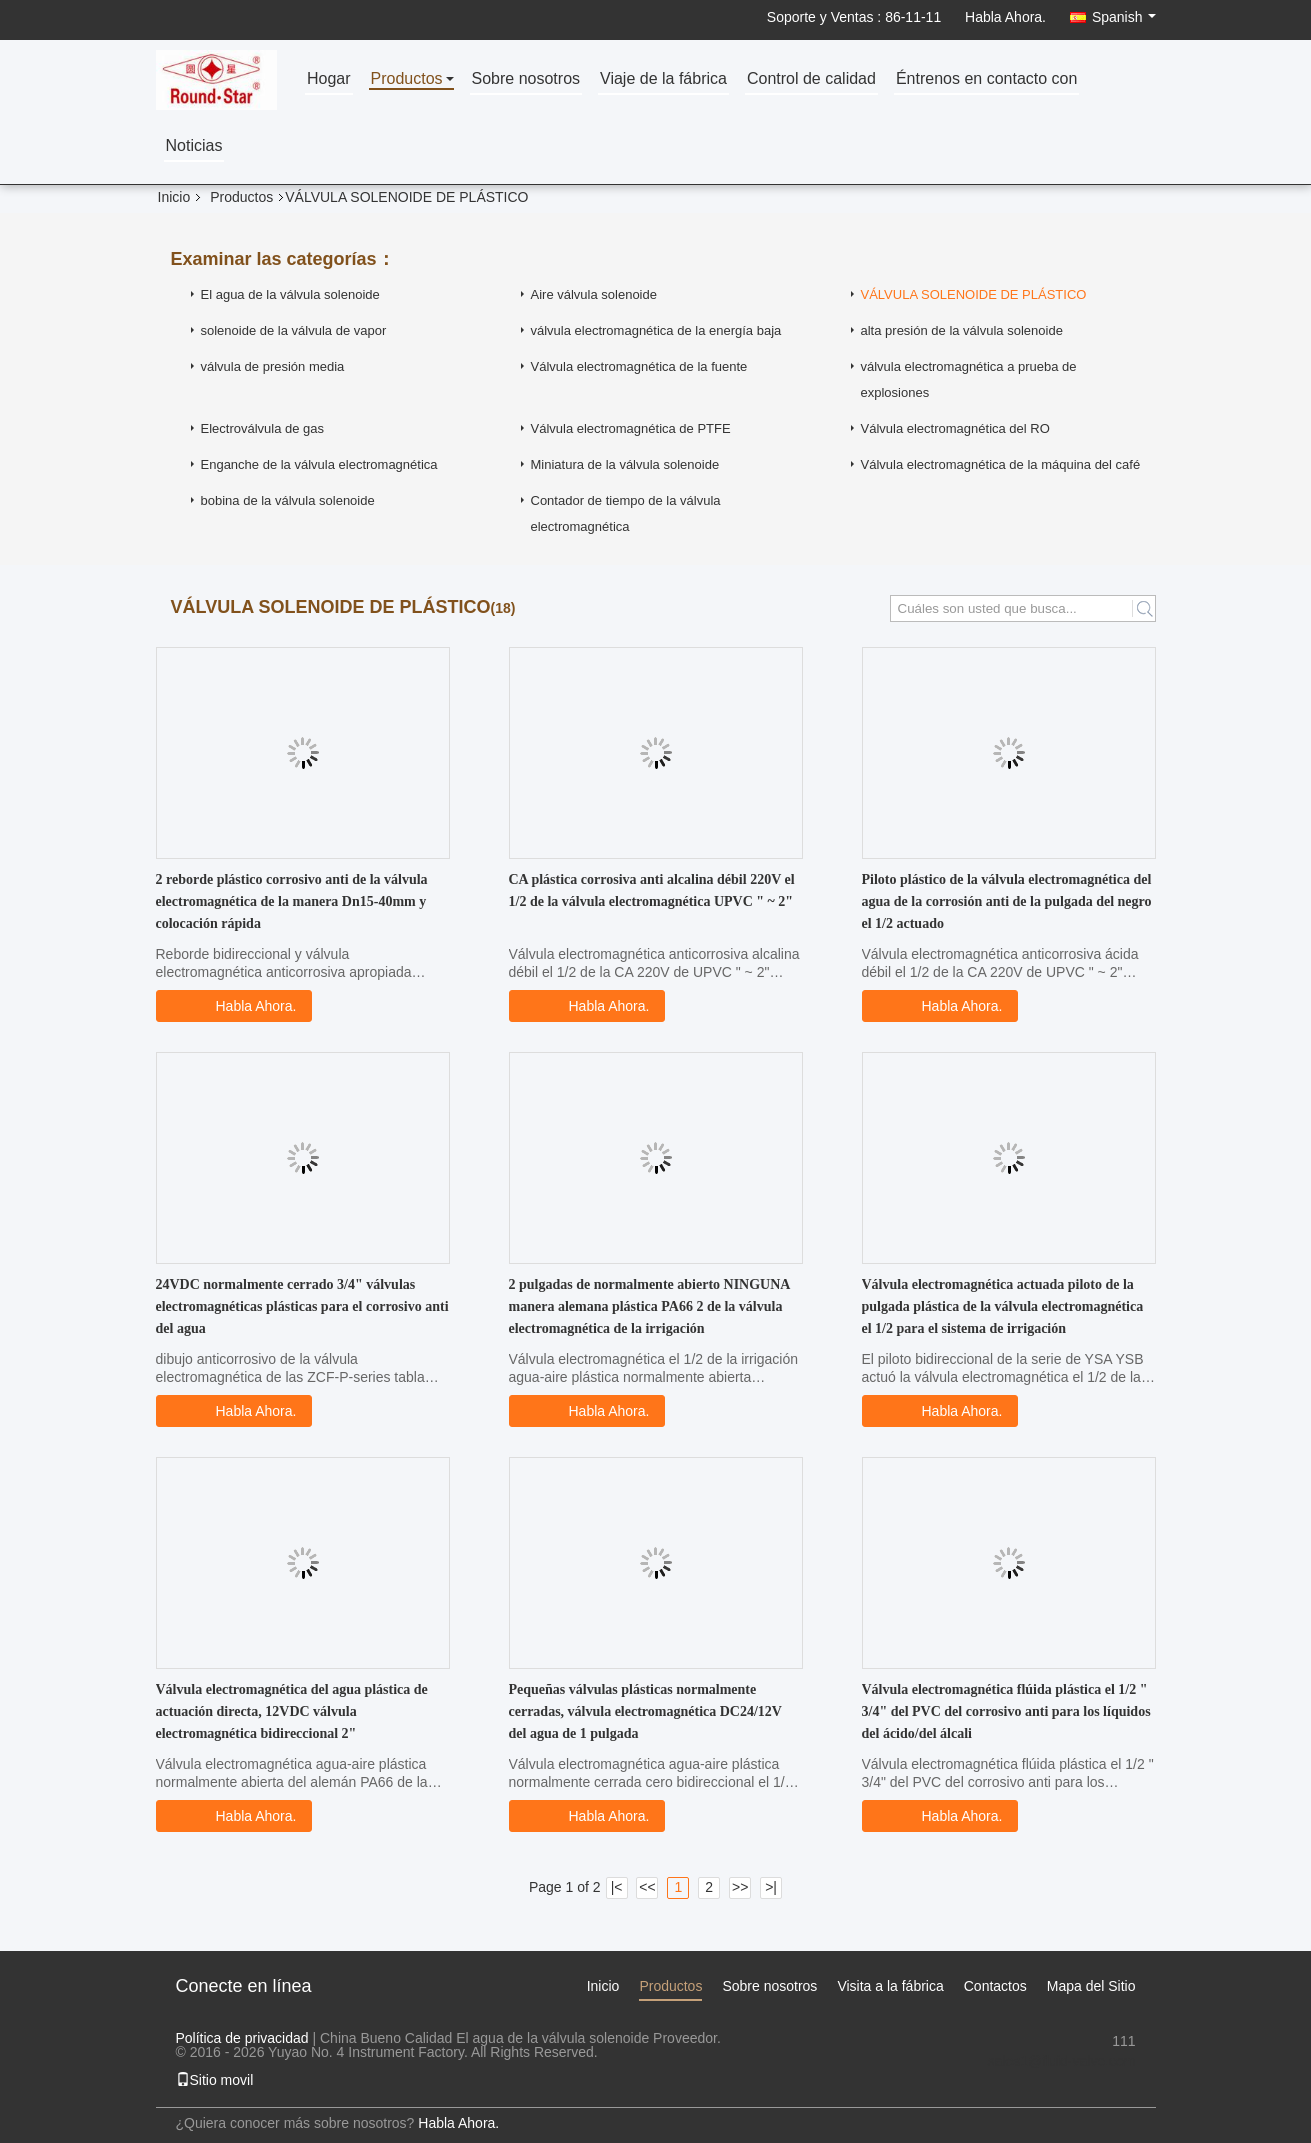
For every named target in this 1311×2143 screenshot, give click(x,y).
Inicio (174, 197)
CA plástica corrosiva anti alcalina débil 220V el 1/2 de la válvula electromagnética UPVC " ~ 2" (652, 890)
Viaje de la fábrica (663, 79)
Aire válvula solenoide (594, 294)
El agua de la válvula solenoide (290, 294)
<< (647, 1887)
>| (771, 1887)
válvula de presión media (273, 366)
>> (740, 1887)
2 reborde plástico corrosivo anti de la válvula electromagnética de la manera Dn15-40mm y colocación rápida (292, 901)
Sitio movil (215, 2080)
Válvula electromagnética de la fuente (639, 366)
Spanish (1124, 17)
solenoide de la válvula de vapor (294, 330)
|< (617, 1887)
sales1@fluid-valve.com (1061, 2061)
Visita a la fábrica (890, 1986)
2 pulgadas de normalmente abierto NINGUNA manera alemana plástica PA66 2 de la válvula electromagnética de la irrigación (649, 1306)
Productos (407, 79)
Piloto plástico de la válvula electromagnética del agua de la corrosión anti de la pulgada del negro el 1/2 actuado (1007, 901)
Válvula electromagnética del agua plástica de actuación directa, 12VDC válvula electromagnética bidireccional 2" (292, 1711)
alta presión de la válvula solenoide (962, 330)
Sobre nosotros (526, 79)
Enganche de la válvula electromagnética (319, 464)
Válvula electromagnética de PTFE (631, 428)
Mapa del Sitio (1091, 1986)
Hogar (329, 79)
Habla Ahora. (1005, 17)
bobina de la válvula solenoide (288, 500)
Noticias (194, 146)
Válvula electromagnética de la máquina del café (1001, 464)
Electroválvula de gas (263, 428)
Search (1144, 608)
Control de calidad (811, 79)
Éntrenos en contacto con (986, 79)
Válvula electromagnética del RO (955, 428)
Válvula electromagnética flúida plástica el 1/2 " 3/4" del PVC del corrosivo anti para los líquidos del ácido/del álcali (1006, 1711)
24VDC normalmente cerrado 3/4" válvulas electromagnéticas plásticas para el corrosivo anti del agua (302, 1306)
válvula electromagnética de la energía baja (656, 330)
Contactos (995, 1986)
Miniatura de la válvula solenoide (625, 464)
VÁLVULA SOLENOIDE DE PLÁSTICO (974, 294)
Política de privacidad (242, 2038)
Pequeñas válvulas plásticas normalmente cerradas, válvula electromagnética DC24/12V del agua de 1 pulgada (645, 1711)
